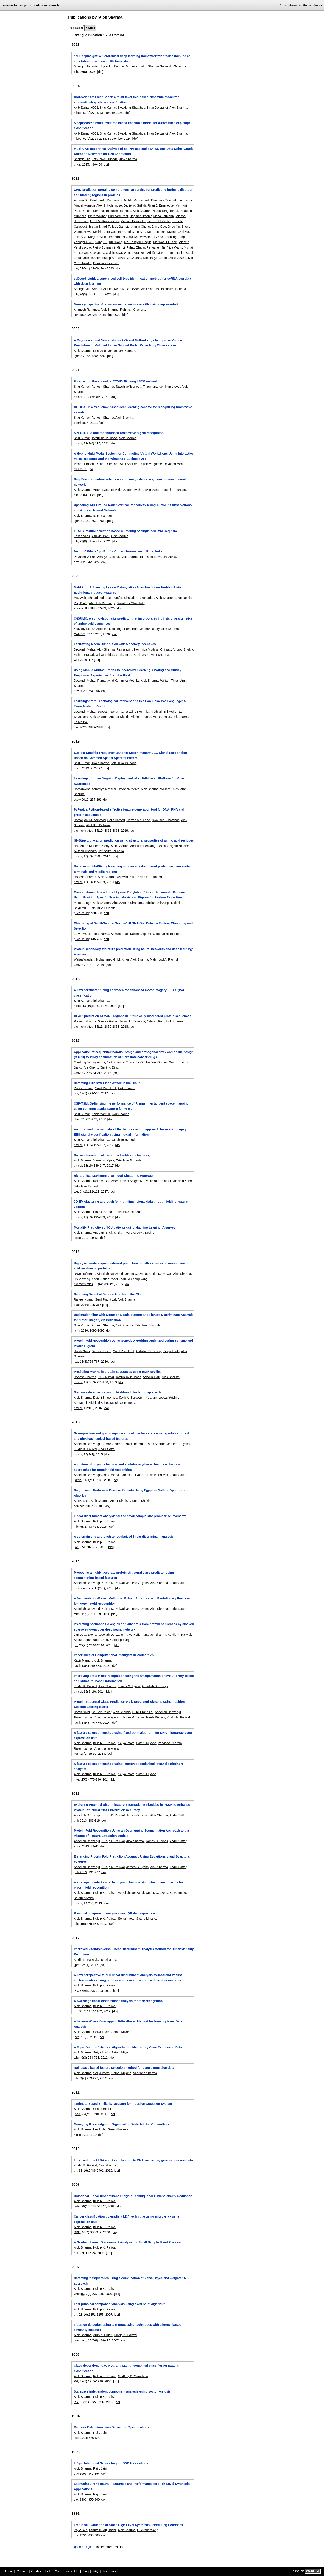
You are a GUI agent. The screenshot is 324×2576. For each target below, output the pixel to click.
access (78, 608)
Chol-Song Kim (134, 231)
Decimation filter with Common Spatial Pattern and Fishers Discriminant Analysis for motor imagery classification (133, 1317)
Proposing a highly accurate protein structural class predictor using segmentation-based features (124, 1575)
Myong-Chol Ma (178, 231)
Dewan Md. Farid (138, 820)
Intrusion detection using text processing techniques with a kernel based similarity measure (127, 2327)
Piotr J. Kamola (103, 1212)
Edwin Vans (150, 489)
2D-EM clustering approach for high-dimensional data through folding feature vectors (130, 1204)
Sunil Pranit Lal (105, 1088)
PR (76, 1990)
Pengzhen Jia (156, 247)
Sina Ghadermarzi (112, 237)
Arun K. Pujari (102, 2335)
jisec (77, 2114)
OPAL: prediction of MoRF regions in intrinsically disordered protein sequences (132, 1016)
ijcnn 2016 (81, 1330)
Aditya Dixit (81, 1500)
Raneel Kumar (83, 1088)
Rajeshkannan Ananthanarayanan (97, 1717)
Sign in (307, 5)
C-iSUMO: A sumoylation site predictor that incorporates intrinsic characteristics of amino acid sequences (133, 621)
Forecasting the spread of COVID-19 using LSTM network (116, 381)
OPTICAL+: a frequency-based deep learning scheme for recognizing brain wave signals (133, 409)
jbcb (76, 2037)
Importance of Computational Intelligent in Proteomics (114, 1655)
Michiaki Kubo (182, 1181)
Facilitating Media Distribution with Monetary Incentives (115, 644)
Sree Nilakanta (118, 2129)
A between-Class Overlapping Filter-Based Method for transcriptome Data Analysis (128, 2024)
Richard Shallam (107, 464)
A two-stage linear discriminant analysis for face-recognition (118, 2001)
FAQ (95, 2571)
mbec (77, 112)
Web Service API (66, 2571)
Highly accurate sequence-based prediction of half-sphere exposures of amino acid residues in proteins (131, 1265)
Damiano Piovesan (106, 263)
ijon (76, 314)
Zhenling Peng (175, 237)
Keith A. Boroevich (127, 66)
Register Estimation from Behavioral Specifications (111, 2427)
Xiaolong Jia (82, 1062)
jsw (76, 1093)
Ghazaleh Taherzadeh (139, 597)
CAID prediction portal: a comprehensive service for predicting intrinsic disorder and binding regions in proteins (133, 192)
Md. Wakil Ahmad (86, 597)
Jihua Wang (82, 1279)
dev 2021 (80, 562)
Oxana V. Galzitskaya (107, 252)
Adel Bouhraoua (111, 200)
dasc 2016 (81, 1305)
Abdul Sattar (100, 1279)
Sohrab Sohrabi (112, 1444)
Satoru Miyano (146, 1743)
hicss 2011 (81, 2134)
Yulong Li (132, 1062)
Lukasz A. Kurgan (86, 237)
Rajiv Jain (100, 2432)
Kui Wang (115, 242)
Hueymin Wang (147, 2530)
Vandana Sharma (170, 1743)
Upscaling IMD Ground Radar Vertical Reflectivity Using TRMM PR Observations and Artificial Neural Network (133, 507)
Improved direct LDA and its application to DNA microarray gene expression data (133, 2160)
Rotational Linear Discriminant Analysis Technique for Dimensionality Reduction (133, 2196)
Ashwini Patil (100, 536)
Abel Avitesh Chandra (127, 903)
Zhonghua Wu (83, 242)
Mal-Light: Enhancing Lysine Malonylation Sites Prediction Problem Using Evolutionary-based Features (128, 590)
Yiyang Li (98, 1062)
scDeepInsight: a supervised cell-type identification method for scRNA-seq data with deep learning (132, 281)
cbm (76, 1119)
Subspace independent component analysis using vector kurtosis (122, 2391)
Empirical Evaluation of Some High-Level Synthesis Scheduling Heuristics (128, 2525)
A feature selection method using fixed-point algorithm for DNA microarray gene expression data (133, 1735)
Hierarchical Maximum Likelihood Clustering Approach (114, 1175)
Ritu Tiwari (124, 1232)
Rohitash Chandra (132, 309)
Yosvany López (84, 629)
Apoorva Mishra (143, 1232)
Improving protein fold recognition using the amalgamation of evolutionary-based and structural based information (134, 1678)
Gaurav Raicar (108, 1021)
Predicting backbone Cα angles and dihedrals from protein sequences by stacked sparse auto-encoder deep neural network (134, 1626)
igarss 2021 (82, 521)
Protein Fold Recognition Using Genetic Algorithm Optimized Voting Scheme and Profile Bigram (133, 1343)
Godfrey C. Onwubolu (133, 2376)
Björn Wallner (97, 216)
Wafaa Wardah (84, 959)
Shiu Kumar (108, 107)
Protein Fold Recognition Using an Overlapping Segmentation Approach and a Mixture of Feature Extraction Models (131, 1833)
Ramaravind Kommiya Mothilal (138, 649)
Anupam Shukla (104, 1232)
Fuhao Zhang (135, 247)
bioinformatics (83, 830)
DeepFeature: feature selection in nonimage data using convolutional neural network (130, 481)
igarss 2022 (82, 356)
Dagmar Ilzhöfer (141, 216)
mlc (76, 1526)
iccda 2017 (81, 1237)
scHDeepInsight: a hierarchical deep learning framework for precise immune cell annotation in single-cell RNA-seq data (133, 58)
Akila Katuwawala (138, 237)
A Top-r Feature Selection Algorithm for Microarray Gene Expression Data (128, 2047)
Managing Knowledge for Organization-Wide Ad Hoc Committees (121, 2124)
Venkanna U (124, 654)
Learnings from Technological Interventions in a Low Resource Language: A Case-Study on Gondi (130, 703)
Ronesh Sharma (92, 211)
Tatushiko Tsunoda (111, 851)
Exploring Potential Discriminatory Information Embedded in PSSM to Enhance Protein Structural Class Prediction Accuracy (132, 1807)
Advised (90, 28)
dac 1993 (80, 2473)
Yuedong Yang (138, 1279)
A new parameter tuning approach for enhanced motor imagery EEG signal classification (129, 992)
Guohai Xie (148, 1062)
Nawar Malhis (93, 231)
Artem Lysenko (102, 66)
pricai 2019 (81, 768)
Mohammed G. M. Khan (112, 959)
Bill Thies (146, 557)
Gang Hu (101, 242)
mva (76, 1779)
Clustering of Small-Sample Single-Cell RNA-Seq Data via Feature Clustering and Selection (133, 926)
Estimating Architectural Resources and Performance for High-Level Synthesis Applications (132, 2486)
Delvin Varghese (150, 464)
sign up (90, 2547)
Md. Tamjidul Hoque (137, 242)
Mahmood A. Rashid (164, 959)
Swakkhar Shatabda (131, 107)
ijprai (77, 1965)
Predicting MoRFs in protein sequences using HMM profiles (117, 1371)
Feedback (109, 2571)
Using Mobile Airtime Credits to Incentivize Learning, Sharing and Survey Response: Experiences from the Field (127, 672)
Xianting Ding (109, 1067)
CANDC (79, 634)
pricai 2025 (81, 164)
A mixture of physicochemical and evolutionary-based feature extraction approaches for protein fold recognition (127, 1467)
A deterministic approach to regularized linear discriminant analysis (123, 1536)
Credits (36, 2571)
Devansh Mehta (174, 464)
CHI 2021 (80, 469)
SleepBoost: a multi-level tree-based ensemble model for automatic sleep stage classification (132, 125)
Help (48, 2571)
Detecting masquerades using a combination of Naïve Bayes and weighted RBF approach (132, 2280)
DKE (77, 2232)
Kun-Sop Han (156, 231)
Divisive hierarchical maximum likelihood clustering (112, 1155)
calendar (40, 5)
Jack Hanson (91, 258)
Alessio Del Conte (86, 200)
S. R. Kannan (102, 515)
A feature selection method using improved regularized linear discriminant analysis (128, 1766)
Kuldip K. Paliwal (113, 258)
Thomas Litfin (174, 252)
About (9, 2571)
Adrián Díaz (155, 252)
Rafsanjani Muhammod (90, 820)
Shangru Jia (82, 66)
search (54, 5)
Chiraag (165, 649)
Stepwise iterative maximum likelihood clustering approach (117, 1392)
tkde (76, 2206)
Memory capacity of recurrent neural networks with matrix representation (127, 304)
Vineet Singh (82, 903)
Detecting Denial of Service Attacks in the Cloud (109, 1294)
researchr (10, 5)
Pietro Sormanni (104, 247)
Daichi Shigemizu (170, 846)
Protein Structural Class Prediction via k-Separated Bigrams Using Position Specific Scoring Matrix (129, 1704)
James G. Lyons (136, 1273)
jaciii (77, 1665)
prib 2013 (80, 1820)
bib (76, 72)
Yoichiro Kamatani (158, 1181)
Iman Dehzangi (157, 107)
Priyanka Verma (85, 557)
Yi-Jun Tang (160, 211)
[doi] (100, 72)
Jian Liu (124, 226)
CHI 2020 (80, 660)
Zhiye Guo (159, 226)
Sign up (318, 5)
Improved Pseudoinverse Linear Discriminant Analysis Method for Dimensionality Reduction (134, 1951)
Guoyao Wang (167, 1062)
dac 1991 (80, 2535)
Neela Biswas (155, 1717)
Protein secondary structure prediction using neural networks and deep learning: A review (133, 951)
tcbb (76, 1614)
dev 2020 (80, 691)
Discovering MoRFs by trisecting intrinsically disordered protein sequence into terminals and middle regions (132, 869)
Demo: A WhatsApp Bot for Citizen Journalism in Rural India (118, 551)
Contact (22, 2571)
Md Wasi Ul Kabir (165, 242)
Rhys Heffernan (84, 1273)
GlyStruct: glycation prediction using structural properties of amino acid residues (134, 840)
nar (76, 268)
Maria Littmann (163, 216)
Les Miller (99, 2129)
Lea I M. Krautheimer (104, 221)
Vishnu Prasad (84, 464)
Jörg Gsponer (113, 231)
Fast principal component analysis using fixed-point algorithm (119, 2304)
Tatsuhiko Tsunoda (173, 66)
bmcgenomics (83, 1588)
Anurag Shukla (183, 649)
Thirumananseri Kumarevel (161, 386)
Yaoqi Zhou (118, 1279)
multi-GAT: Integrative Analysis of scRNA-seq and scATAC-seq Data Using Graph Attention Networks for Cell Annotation (133, 151)
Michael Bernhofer (133, 221)
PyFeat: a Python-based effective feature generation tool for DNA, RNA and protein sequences (129, 812)
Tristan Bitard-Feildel (103, 226)
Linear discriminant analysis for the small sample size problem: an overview (130, 1516)
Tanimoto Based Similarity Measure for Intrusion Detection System (123, 2103)
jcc (76, 1645)
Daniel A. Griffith (135, 205)
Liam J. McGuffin (159, 221)
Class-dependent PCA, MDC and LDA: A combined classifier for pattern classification (126, 2368)
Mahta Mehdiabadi (136, 200)
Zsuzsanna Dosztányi (142, 258)
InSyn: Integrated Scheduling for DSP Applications (111, 2463)
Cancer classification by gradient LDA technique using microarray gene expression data (126, 2219)
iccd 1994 (80, 2438)
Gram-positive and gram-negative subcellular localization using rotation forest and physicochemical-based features (131, 1436)
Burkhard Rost (118, 216)
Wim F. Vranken (134, 252)
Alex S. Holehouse (109, 205)
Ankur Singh (118, 1500)
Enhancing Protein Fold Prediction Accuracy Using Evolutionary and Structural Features (132, 1859)
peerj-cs (79, 422)
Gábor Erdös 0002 (171, 258)
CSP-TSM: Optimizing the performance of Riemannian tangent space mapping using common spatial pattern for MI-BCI (131, 1106)
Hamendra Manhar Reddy (142, 629)
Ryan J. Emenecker (161, 205)
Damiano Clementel (164, 200)
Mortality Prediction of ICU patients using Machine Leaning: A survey (124, 1227)
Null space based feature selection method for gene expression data (124, 2067)
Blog (85, 2571)
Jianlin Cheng (140, 226)
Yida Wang (174, 247)
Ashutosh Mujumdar (102, 2530)
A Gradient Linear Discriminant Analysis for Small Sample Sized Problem (127, 2242)
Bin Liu (175, 211)
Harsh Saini (82, 1351)
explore (25, 5)
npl (76, 2253)
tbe (76, 1191)
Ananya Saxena (108, 557)
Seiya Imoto (171, 1351)
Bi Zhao (157, 237)
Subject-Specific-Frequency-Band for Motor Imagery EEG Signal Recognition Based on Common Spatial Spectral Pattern (130, 755)
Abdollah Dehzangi (102, 603)
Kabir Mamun (101, 1114)
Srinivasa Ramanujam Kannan (114, 350)
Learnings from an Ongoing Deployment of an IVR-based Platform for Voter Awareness (129, 781)
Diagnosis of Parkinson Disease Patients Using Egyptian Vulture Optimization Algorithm (131, 1492)
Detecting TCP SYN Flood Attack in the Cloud (107, 1083)
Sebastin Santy (107, 711)
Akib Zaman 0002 (86, 107)
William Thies (105, 654)
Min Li (121, 247)
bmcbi (78, 397)
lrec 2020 (80, 727)
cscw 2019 (81, 799)
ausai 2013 (81, 1846)
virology (79, 2294)
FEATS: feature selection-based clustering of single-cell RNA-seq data (125, 531)
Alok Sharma (150, 66)
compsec (80, 2340)
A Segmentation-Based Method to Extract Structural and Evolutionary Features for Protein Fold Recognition (132, 1601)
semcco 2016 (83, 1506)
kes (76, 1753)
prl (75, 2011)
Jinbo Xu (174, 226)
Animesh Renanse (86, 309)
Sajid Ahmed (116, 820)
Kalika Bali (81, 722)
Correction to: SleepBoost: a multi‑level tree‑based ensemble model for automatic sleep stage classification (126, 99)
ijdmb (77, 1480)
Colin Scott (142, 654)
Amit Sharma (160, 654)
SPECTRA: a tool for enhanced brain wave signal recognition (119, 433)
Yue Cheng (90, 1067)
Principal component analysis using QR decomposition (114, 1913)
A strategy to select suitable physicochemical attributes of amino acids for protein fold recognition (128, 1885)
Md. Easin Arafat (111, 597)
